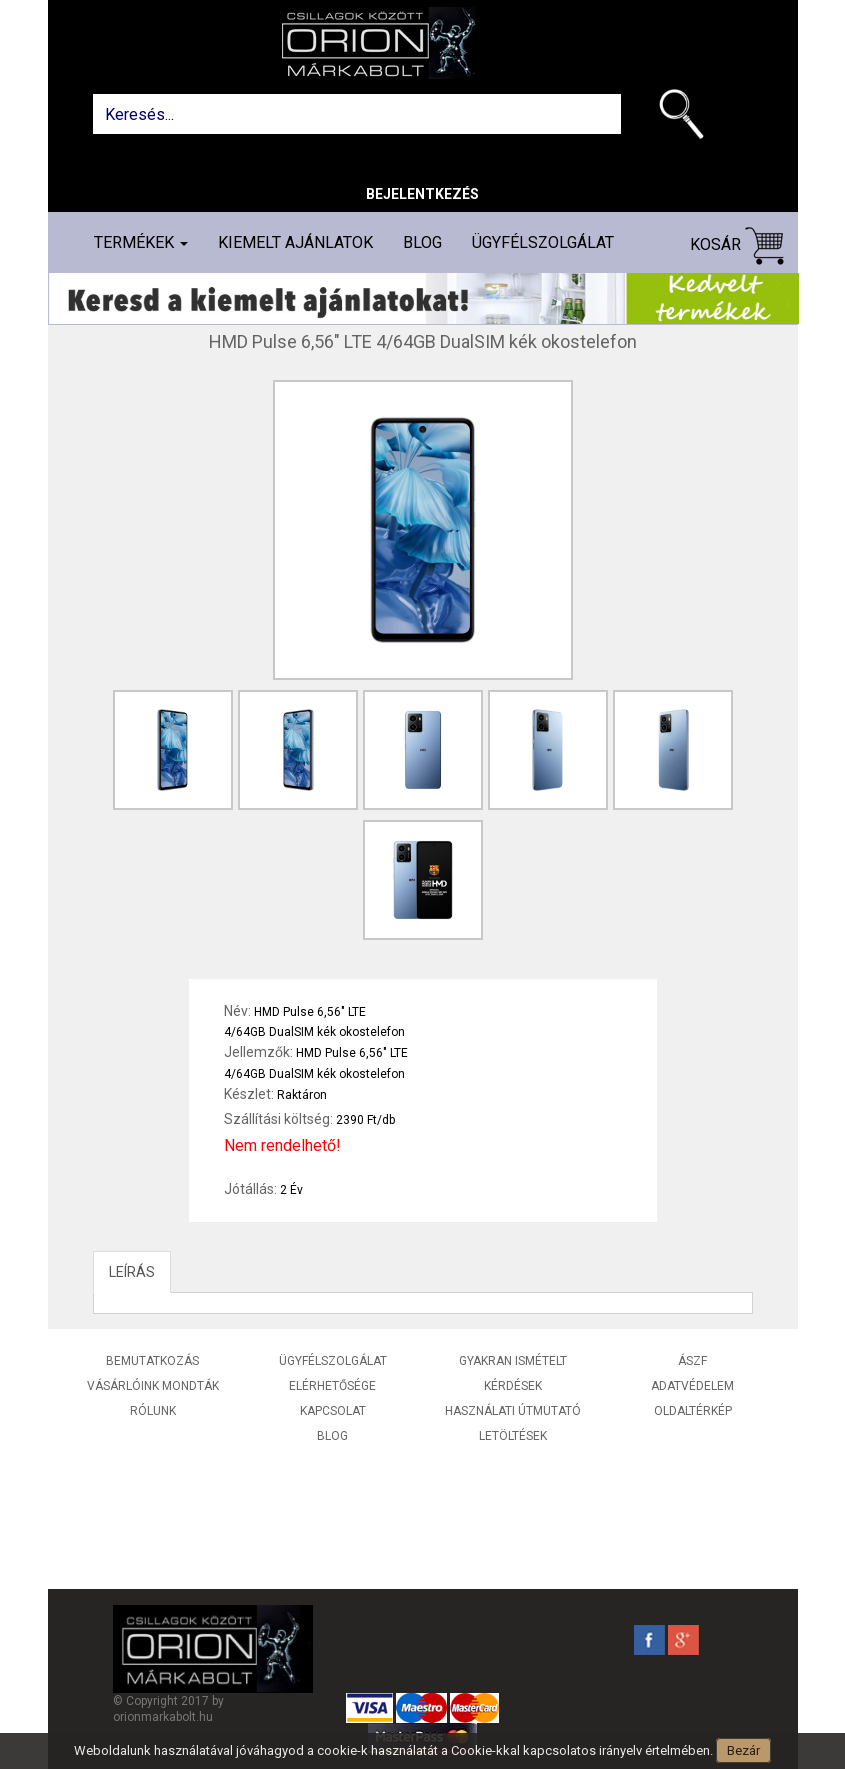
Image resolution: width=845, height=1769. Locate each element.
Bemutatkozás (152, 1361)
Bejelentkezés (422, 194)
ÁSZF (692, 1361)
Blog (422, 242)
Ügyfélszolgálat (543, 242)
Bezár (743, 1750)
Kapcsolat (333, 1411)
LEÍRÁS (132, 1272)
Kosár (737, 245)
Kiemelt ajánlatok (295, 242)
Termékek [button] (141, 242)
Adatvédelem (692, 1386)
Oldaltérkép (693, 1411)
